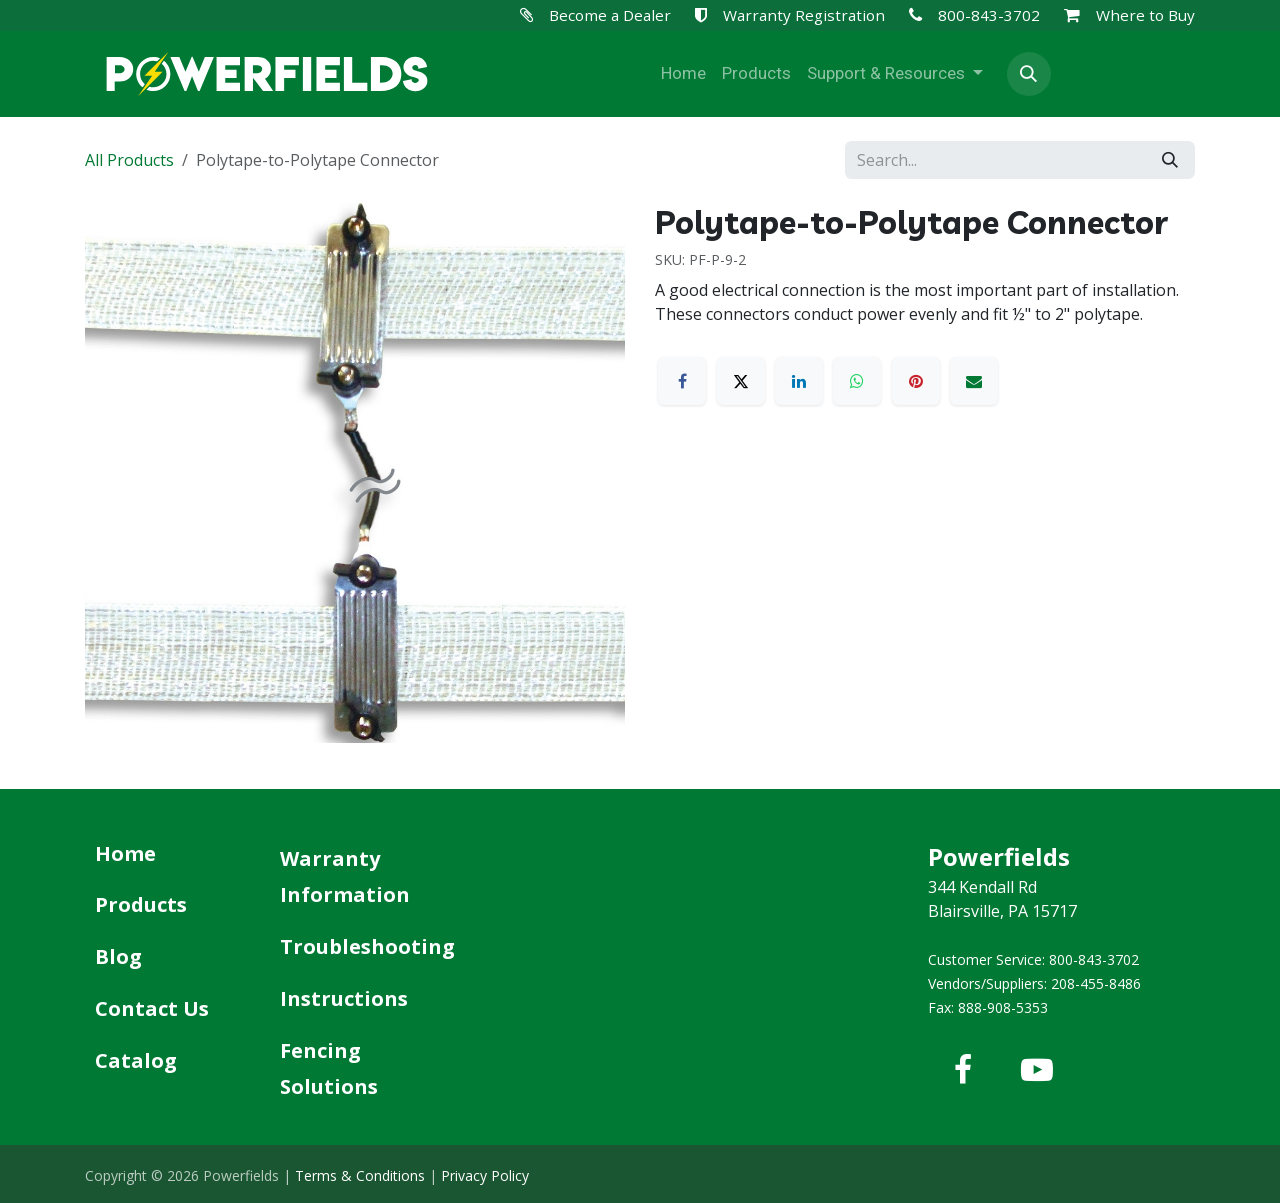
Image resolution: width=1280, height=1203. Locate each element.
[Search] (1170, 160)
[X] (741, 381)
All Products (129, 160)
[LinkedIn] (799, 381)
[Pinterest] (916, 381)
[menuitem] (683, 74)
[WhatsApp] (857, 381)
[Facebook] (682, 381)
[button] (1029, 74)
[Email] (974, 381)
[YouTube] (1037, 1070)
